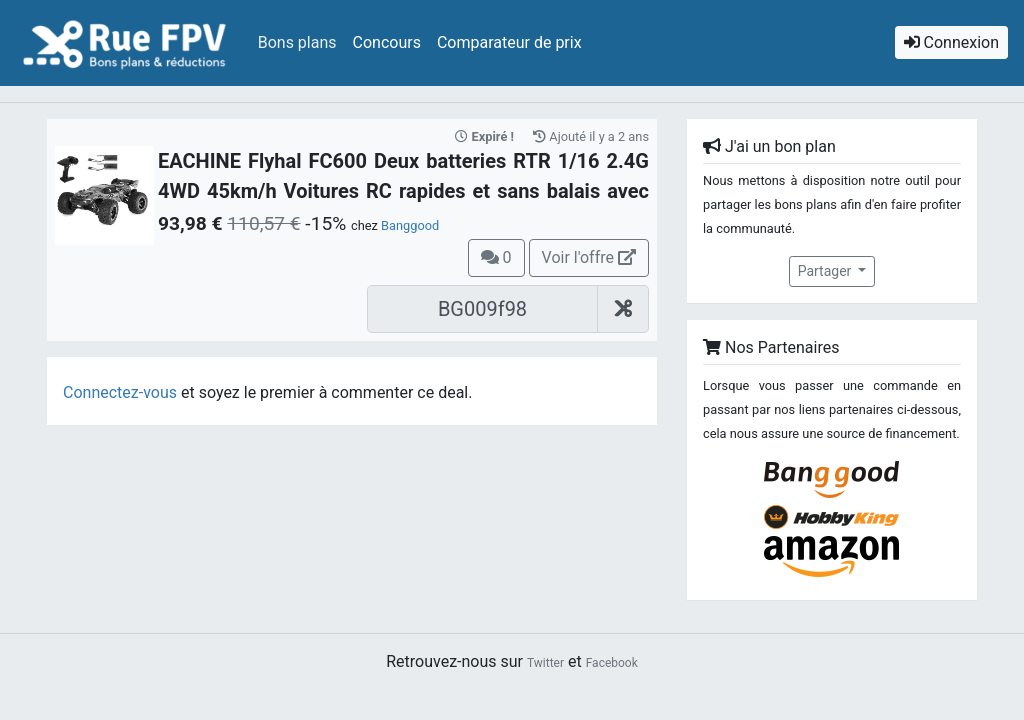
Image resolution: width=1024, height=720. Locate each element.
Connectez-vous (120, 392)
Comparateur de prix (509, 42)
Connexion (951, 42)
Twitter (545, 663)
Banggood (410, 225)
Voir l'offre (589, 257)
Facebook (612, 663)
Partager (826, 271)
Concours (387, 42)
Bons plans (297, 42)
